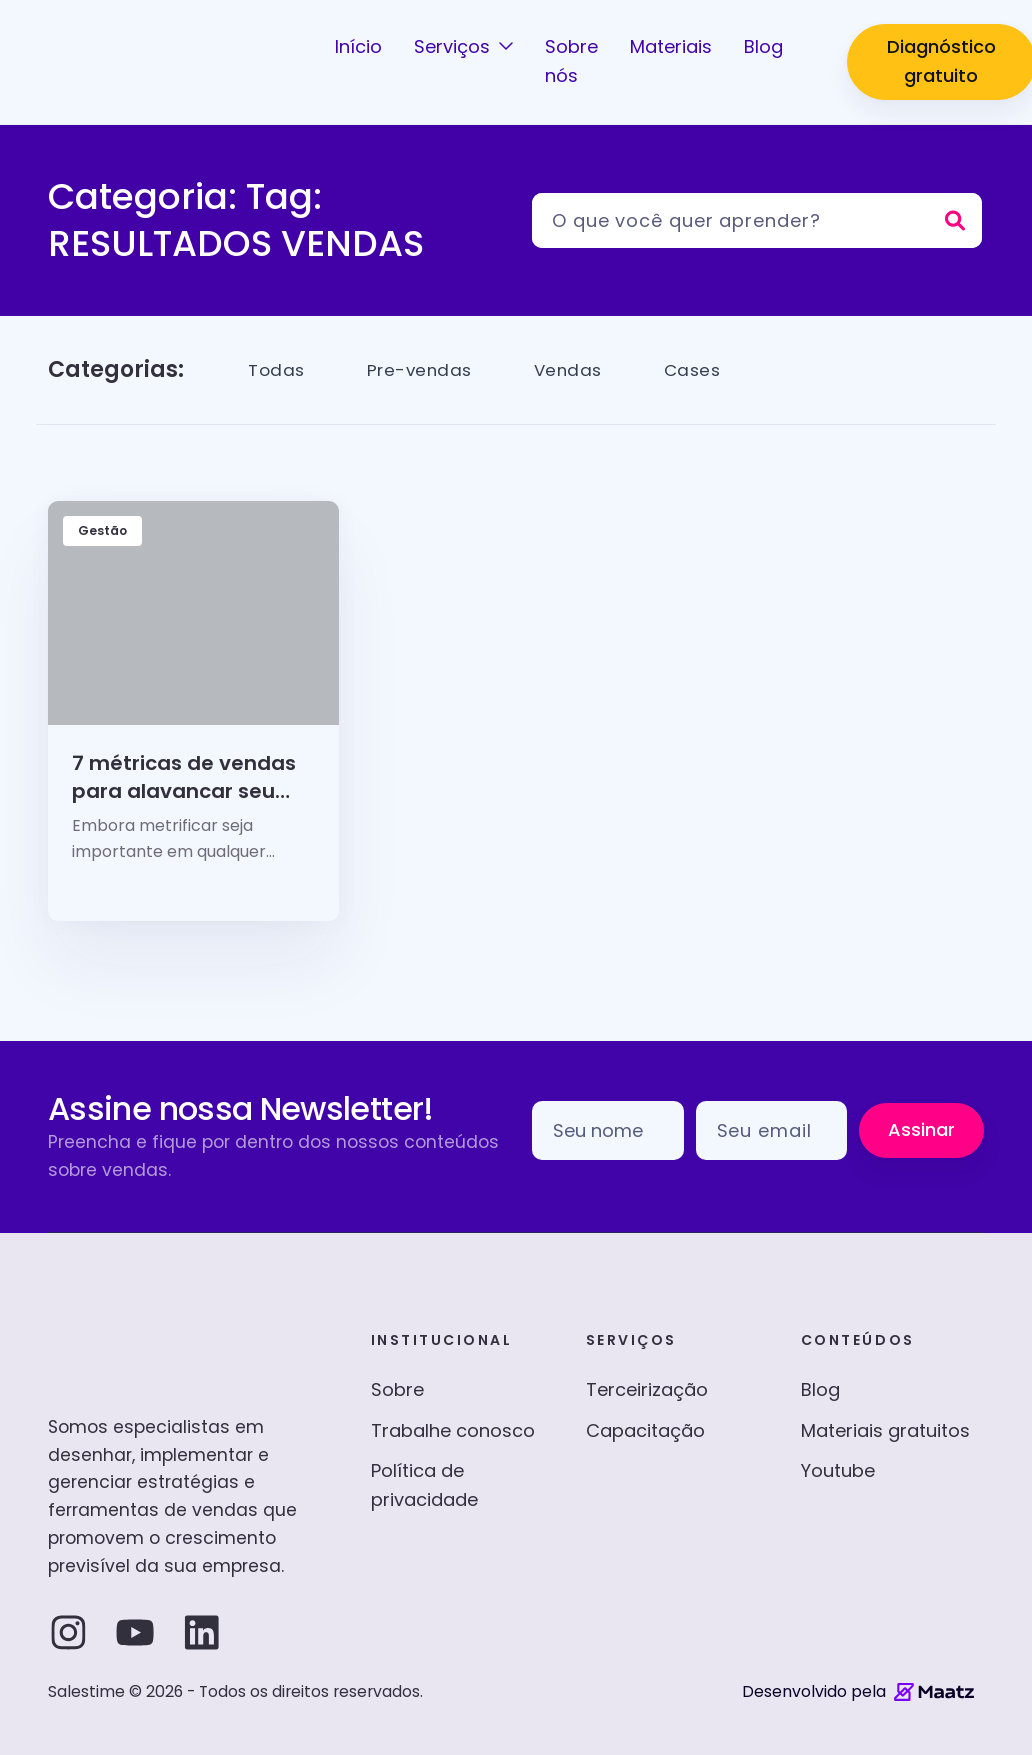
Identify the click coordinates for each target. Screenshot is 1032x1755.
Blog (820, 1389)
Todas (278, 369)
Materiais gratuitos (885, 1430)
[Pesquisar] (757, 220)
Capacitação (645, 1430)
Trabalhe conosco (453, 1430)
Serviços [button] (454, 46)
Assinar (921, 1129)
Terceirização (647, 1389)
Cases (704, 369)
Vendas (576, 369)
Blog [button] (763, 46)
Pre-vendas (424, 369)
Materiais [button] (671, 46)
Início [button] (358, 46)
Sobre (397, 1389)
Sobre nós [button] (571, 61)
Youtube (838, 1470)
